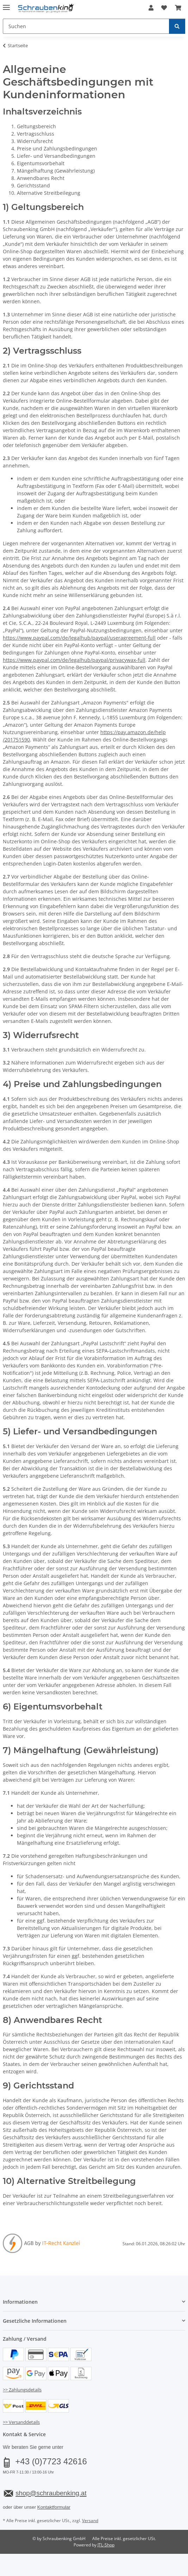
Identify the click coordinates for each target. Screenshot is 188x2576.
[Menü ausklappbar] (6, 4)
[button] (151, 8)
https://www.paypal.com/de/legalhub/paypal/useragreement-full (79, 637)
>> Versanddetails (21, 2422)
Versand (90, 2521)
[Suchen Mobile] (86, 26)
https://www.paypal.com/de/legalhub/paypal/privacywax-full (74, 660)
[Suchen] (177, 26)
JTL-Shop (106, 2545)
